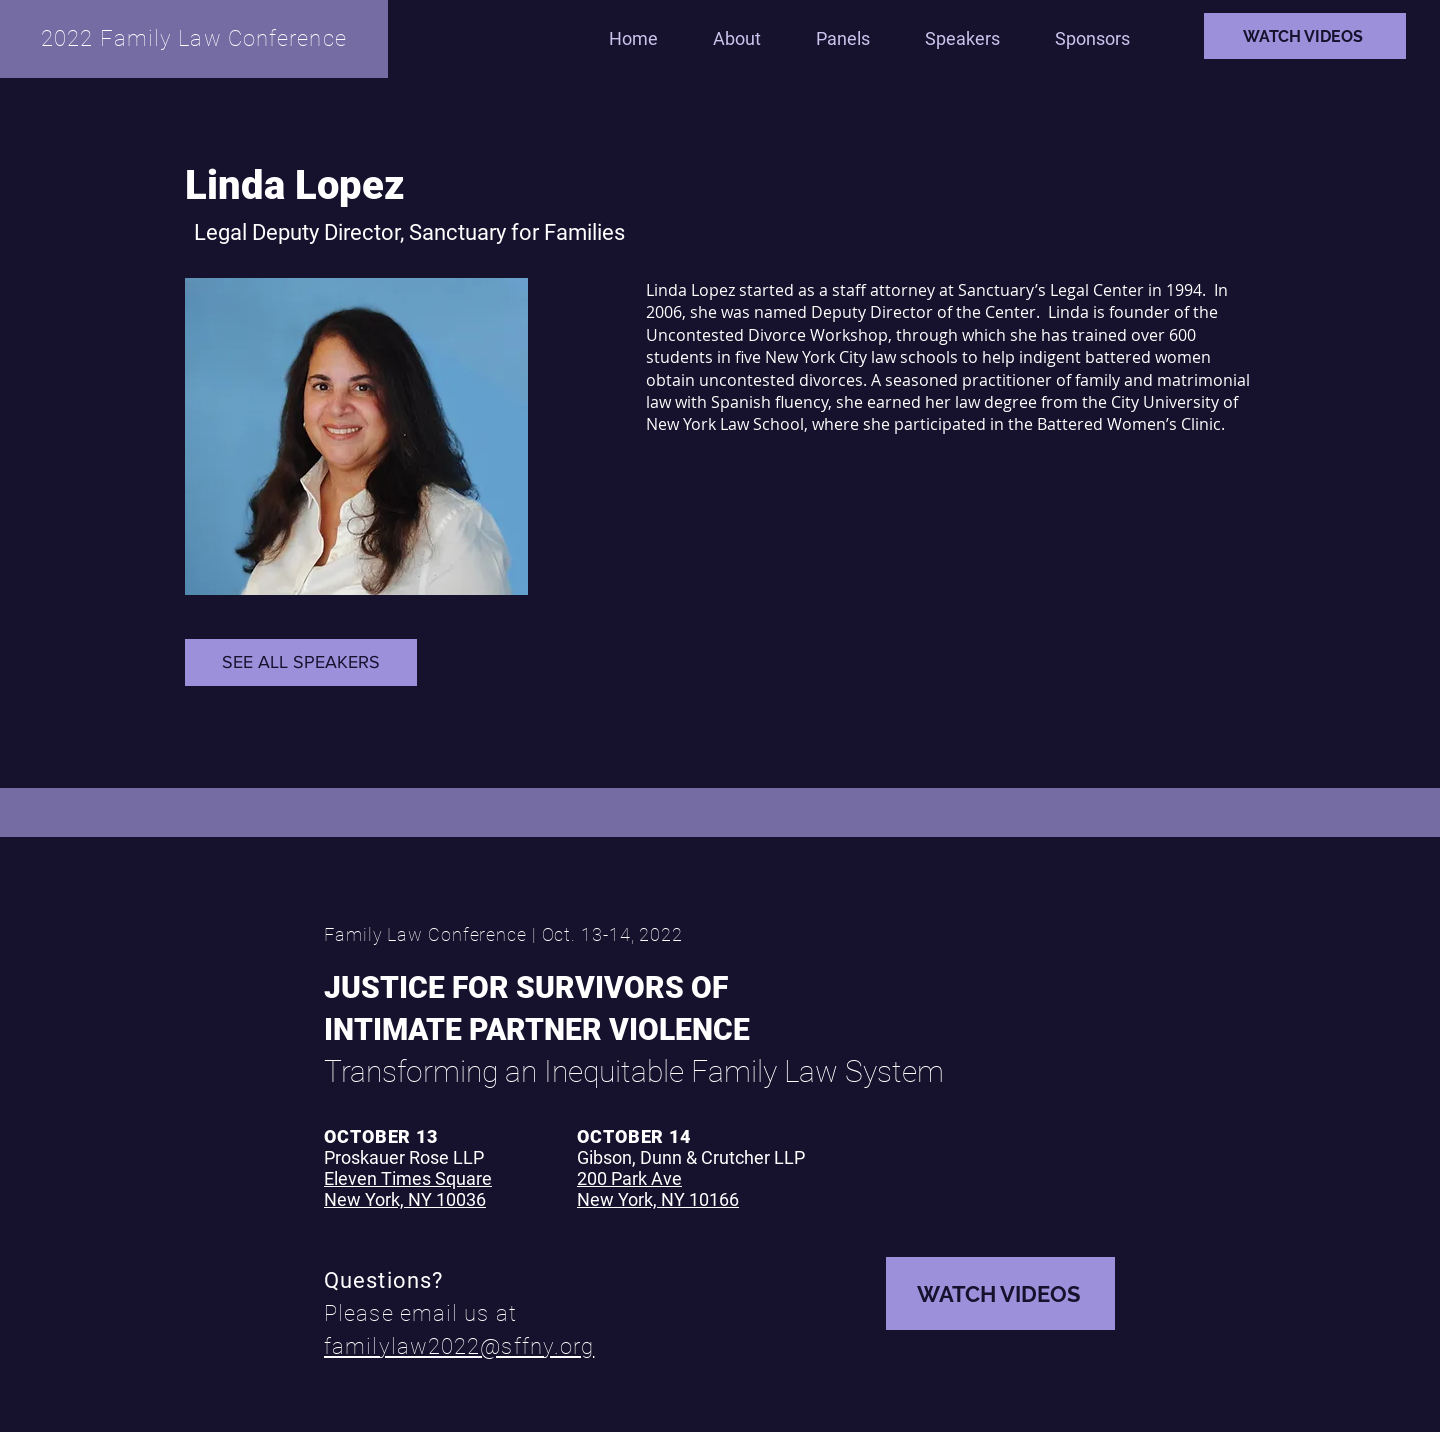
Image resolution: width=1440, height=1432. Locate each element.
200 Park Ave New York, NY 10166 (658, 1189)
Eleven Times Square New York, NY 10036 (408, 1189)
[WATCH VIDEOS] (1305, 36)
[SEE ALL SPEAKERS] (301, 662)
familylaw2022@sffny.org (459, 1346)
